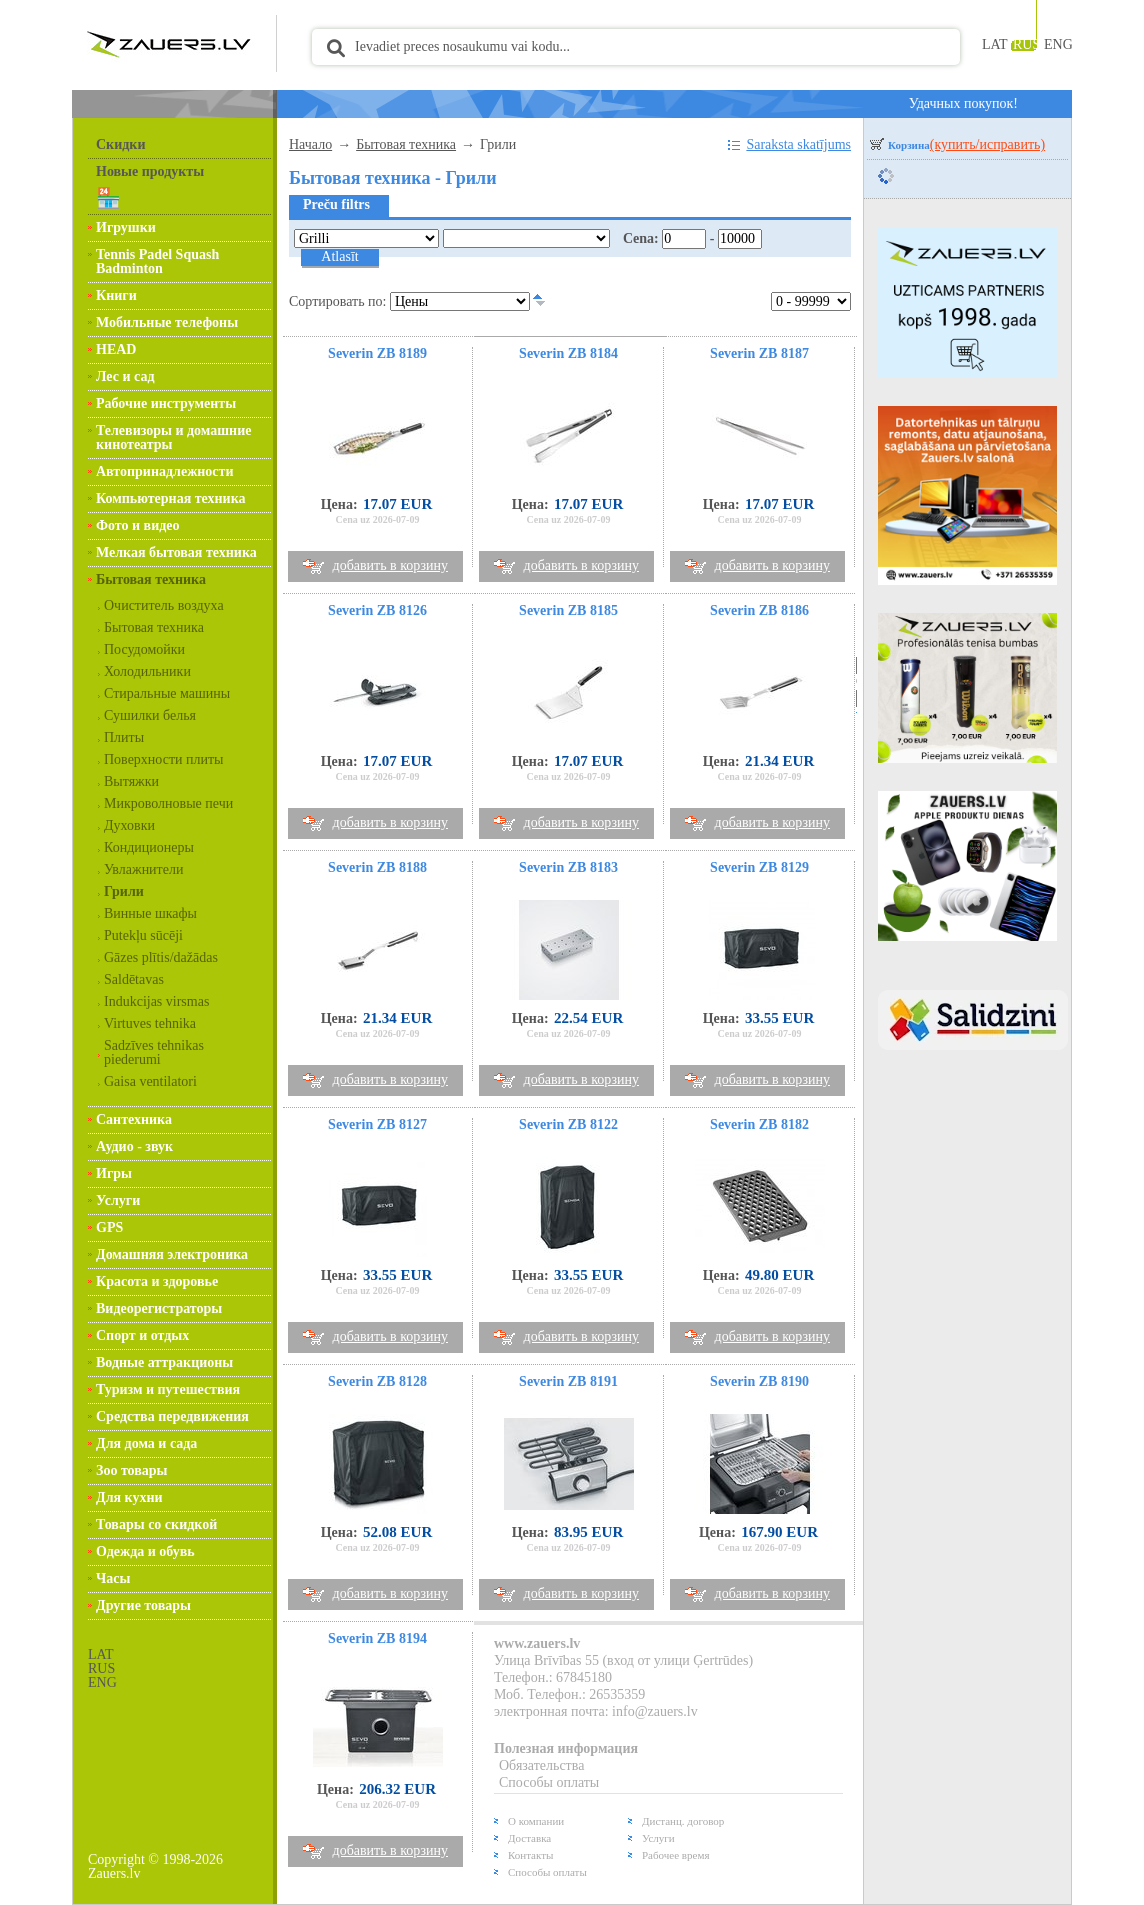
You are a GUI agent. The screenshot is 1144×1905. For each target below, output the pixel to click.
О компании (536, 1821)
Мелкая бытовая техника (176, 552)
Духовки (129, 825)
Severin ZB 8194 (377, 1638)
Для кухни (129, 1497)
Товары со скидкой (156, 1524)
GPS (109, 1227)
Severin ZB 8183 (568, 867)
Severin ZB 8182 (759, 1124)
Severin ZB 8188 (377, 867)
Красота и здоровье (157, 1281)
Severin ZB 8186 (759, 610)
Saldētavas (134, 979)
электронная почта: (553, 1711)
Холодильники (147, 671)
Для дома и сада (146, 1443)
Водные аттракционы (164, 1362)
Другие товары (143, 1605)
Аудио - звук (134, 1146)
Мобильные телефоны (167, 322)
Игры (114, 1173)
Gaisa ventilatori (150, 1081)
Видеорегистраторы (159, 1308)
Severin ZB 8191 (568, 1381)
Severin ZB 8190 (759, 1381)
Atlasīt (339, 256)
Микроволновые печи (168, 803)
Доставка (529, 1838)
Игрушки (126, 227)
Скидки (120, 144)
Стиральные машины (167, 693)
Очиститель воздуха (164, 605)
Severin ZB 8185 (568, 610)
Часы (113, 1578)
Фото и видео (138, 525)
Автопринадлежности (165, 471)
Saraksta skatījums (798, 144)
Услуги (118, 1200)
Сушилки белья (150, 715)
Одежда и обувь (145, 1551)
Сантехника (134, 1119)
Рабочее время (675, 1855)
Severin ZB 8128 (377, 1381)
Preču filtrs (336, 204)
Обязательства (541, 1765)
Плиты (124, 737)
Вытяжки (131, 781)
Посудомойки (144, 649)
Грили (124, 891)
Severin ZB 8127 (377, 1124)
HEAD (116, 349)
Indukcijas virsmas (156, 1001)
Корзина (966, 145)
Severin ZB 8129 (759, 867)
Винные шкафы (150, 913)
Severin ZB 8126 (377, 610)
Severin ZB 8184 (568, 353)
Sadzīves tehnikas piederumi (154, 1052)
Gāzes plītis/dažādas (161, 957)
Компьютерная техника (171, 498)
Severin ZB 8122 (568, 1124)
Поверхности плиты (164, 759)
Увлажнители (143, 869)
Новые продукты (150, 171)
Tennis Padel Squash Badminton (157, 261)
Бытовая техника (151, 579)
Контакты (530, 1855)
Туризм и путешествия (168, 1389)
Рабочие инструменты (166, 403)
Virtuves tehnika (150, 1023)
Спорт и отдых (142, 1335)
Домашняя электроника (172, 1254)
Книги (116, 295)
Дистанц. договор (683, 1821)
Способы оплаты (549, 1782)
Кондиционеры (149, 847)
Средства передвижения (172, 1416)
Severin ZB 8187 (759, 353)
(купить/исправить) (987, 144)
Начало (310, 144)
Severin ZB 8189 (377, 353)
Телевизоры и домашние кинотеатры (173, 437)
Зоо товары (132, 1470)
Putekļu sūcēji (143, 935)
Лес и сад (125, 376)
